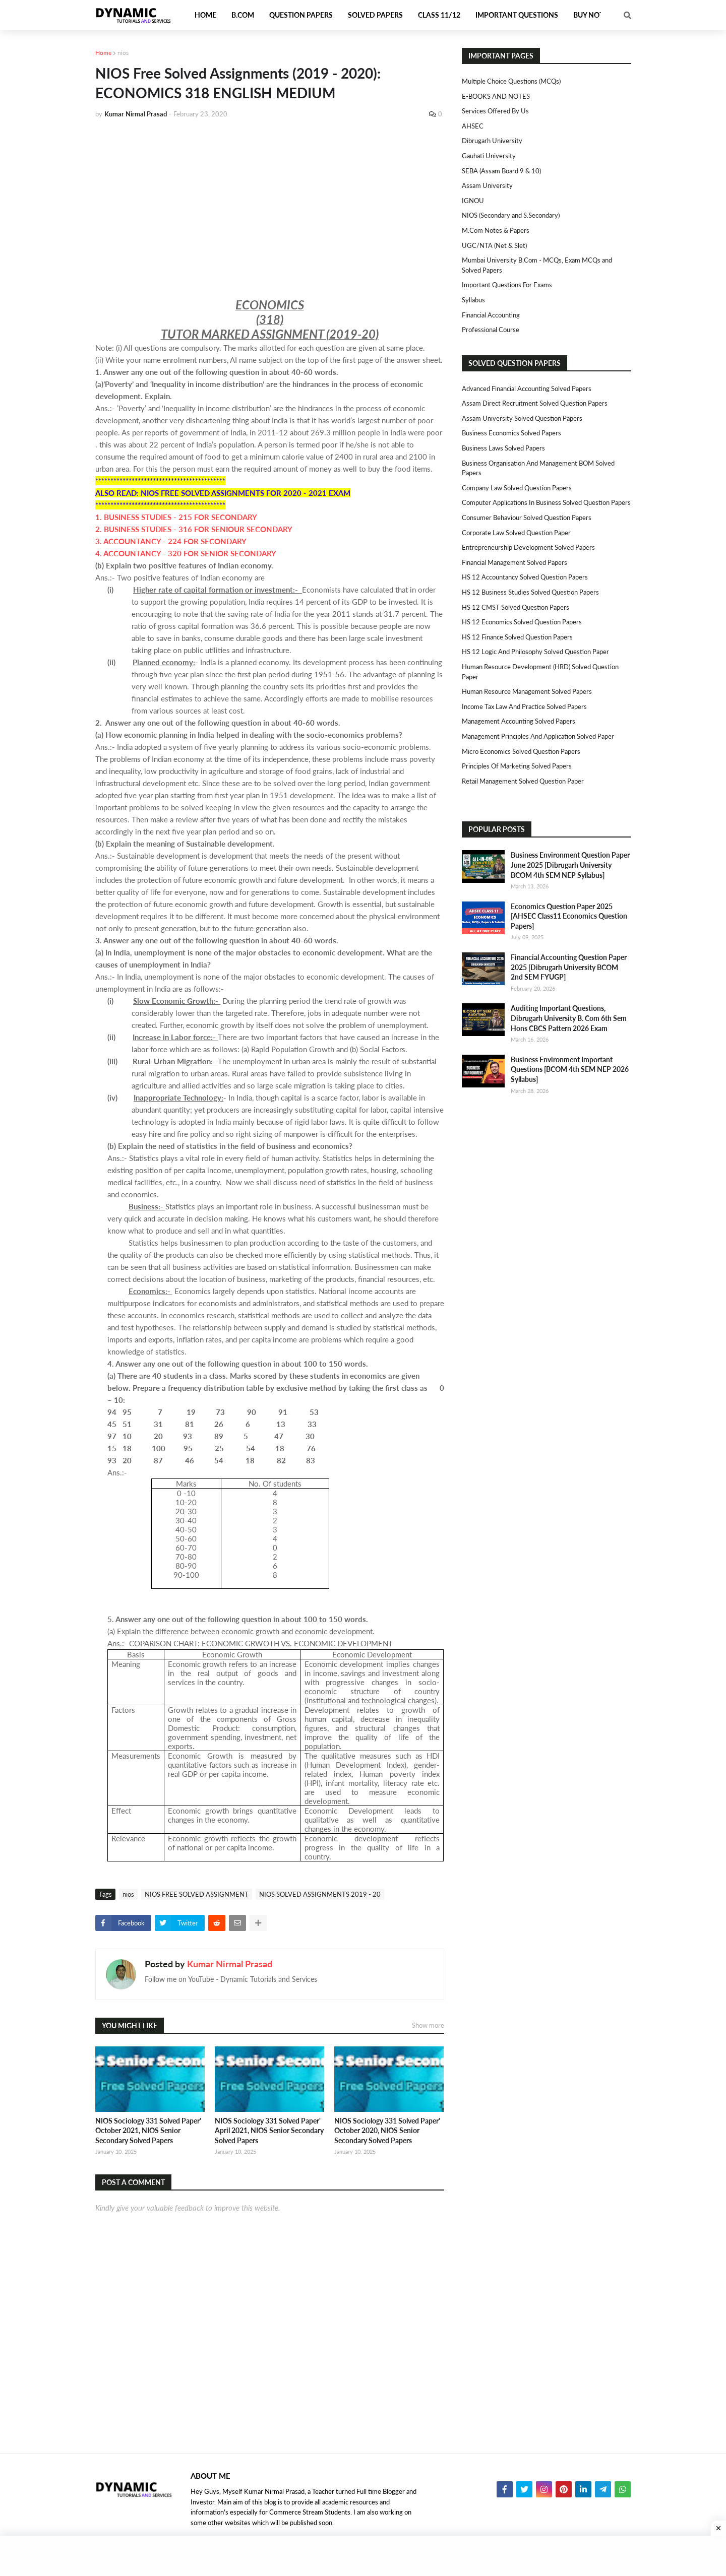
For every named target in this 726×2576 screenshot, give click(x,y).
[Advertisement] (269, 202)
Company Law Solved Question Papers (517, 488)
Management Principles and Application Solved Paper (538, 736)
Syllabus (473, 300)
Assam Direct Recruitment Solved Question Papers (535, 403)
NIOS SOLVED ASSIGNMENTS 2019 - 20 (320, 1894)
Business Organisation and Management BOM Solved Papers (538, 468)
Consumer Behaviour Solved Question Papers (526, 517)
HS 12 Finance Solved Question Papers (517, 637)
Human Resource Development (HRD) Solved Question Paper (540, 672)
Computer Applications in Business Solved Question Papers (546, 502)
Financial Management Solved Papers (514, 562)
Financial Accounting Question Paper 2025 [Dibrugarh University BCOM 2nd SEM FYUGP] (569, 967)
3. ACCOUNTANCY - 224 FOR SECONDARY (171, 541)
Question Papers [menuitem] (301, 15)
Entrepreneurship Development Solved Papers (528, 547)
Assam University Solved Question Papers (522, 418)
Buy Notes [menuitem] (592, 15)
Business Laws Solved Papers (503, 448)
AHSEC (472, 126)
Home (103, 52)
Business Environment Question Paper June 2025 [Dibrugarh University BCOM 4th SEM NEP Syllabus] (570, 865)
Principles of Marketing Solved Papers (517, 766)
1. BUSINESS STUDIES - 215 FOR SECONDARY (176, 517)
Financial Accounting (491, 315)
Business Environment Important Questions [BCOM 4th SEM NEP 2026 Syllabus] (570, 1069)
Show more (428, 2025)
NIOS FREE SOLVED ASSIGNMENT (197, 1894)
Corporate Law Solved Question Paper (516, 533)
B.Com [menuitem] (242, 15)
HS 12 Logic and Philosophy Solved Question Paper (535, 652)
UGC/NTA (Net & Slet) (494, 245)
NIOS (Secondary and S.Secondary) (511, 215)
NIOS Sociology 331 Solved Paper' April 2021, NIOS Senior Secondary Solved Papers (269, 2130)
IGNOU (473, 201)
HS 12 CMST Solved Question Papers (515, 607)
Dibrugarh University (492, 141)
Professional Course (490, 330)
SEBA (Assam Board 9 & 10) (501, 171)
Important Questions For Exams (507, 285)
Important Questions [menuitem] (516, 15)
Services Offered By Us (495, 111)
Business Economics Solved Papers (511, 433)
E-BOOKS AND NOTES (496, 96)
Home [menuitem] (205, 15)
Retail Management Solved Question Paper (523, 781)
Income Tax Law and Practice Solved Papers (524, 706)
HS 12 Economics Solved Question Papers (522, 622)
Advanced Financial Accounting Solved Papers (526, 388)
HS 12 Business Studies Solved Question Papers (530, 592)
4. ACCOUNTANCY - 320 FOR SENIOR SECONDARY (185, 553)
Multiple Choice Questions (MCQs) (511, 81)
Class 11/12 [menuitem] (439, 15)
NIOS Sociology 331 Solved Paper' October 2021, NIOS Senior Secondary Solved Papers (148, 2130)
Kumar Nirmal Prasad (229, 1963)
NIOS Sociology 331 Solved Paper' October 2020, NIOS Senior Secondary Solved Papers (387, 2130)
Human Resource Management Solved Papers (527, 691)
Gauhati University (489, 156)
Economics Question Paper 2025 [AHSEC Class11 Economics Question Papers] (569, 916)
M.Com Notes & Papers (495, 230)
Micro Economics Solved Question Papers (521, 751)
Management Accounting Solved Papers (518, 721)
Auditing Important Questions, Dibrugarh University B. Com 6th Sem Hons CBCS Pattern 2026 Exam (569, 1018)
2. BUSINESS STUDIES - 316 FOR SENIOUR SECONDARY (193, 529)
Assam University (487, 185)
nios (123, 52)
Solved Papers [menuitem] (375, 15)
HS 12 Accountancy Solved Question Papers (525, 577)
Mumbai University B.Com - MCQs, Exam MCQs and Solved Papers (537, 265)
